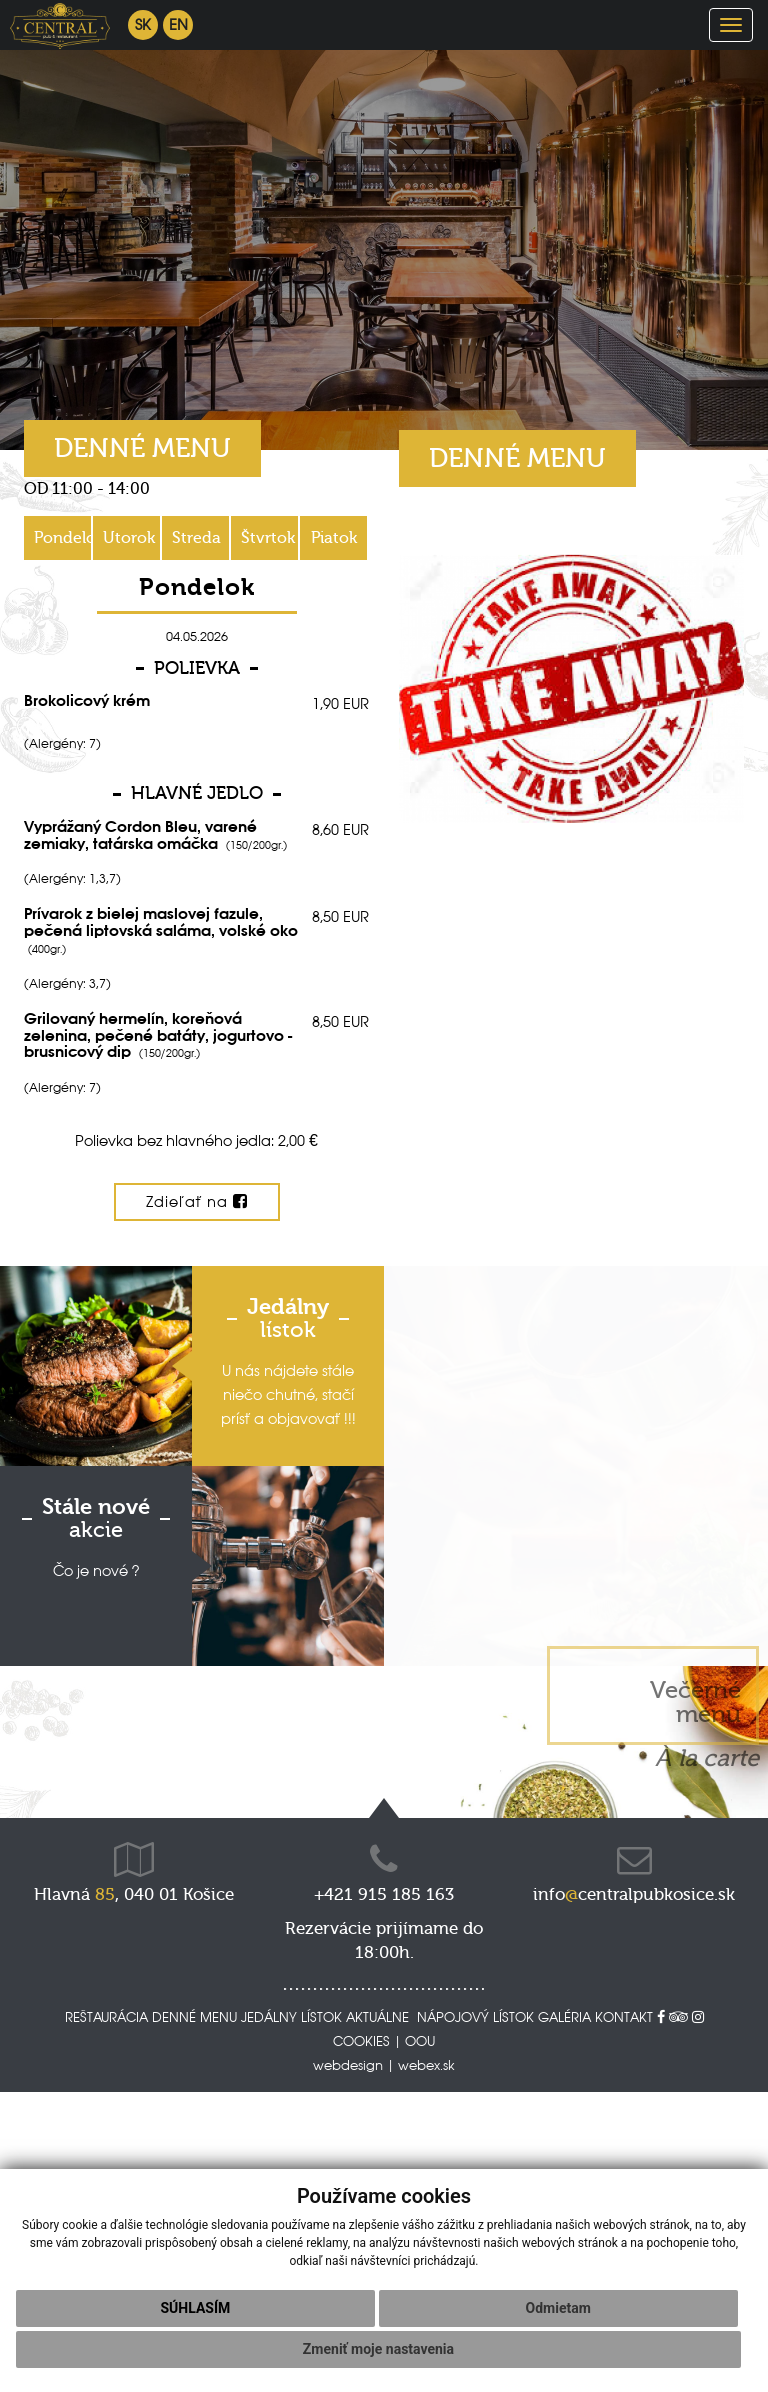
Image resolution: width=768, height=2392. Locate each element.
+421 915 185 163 (384, 1894)
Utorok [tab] (129, 538)
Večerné (695, 1702)
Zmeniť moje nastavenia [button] (378, 2349)
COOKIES (361, 2040)
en (178, 24)
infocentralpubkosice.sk (634, 1894)
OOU (420, 2040)
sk (143, 24)
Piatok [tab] (334, 538)
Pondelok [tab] (63, 538)
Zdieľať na (197, 1201)
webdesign (348, 2064)
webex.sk (426, 2064)
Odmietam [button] (558, 2308)
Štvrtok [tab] (268, 538)
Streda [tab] (196, 538)
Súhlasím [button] (195, 2308)
